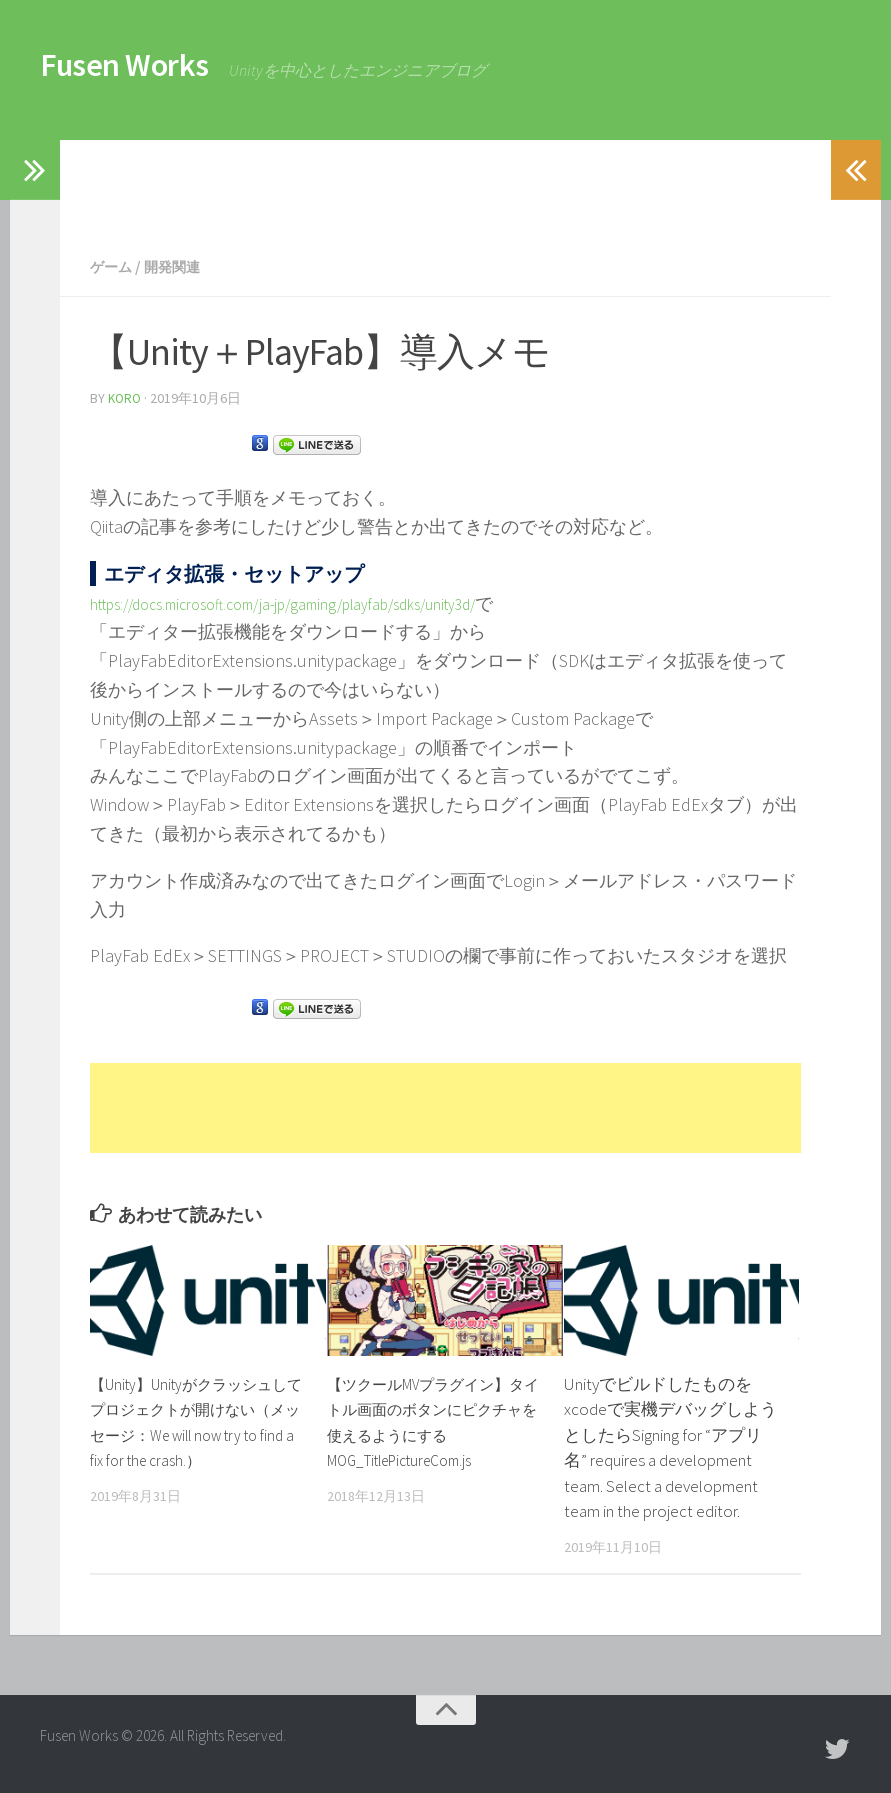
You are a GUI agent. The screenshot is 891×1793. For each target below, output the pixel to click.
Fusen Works (152, 70)
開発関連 (182, 266)
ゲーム (114, 266)
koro (126, 397)
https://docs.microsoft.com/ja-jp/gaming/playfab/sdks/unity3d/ (324, 601)
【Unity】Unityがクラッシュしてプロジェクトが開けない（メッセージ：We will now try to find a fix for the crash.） (193, 1433)
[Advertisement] (424, 185)
